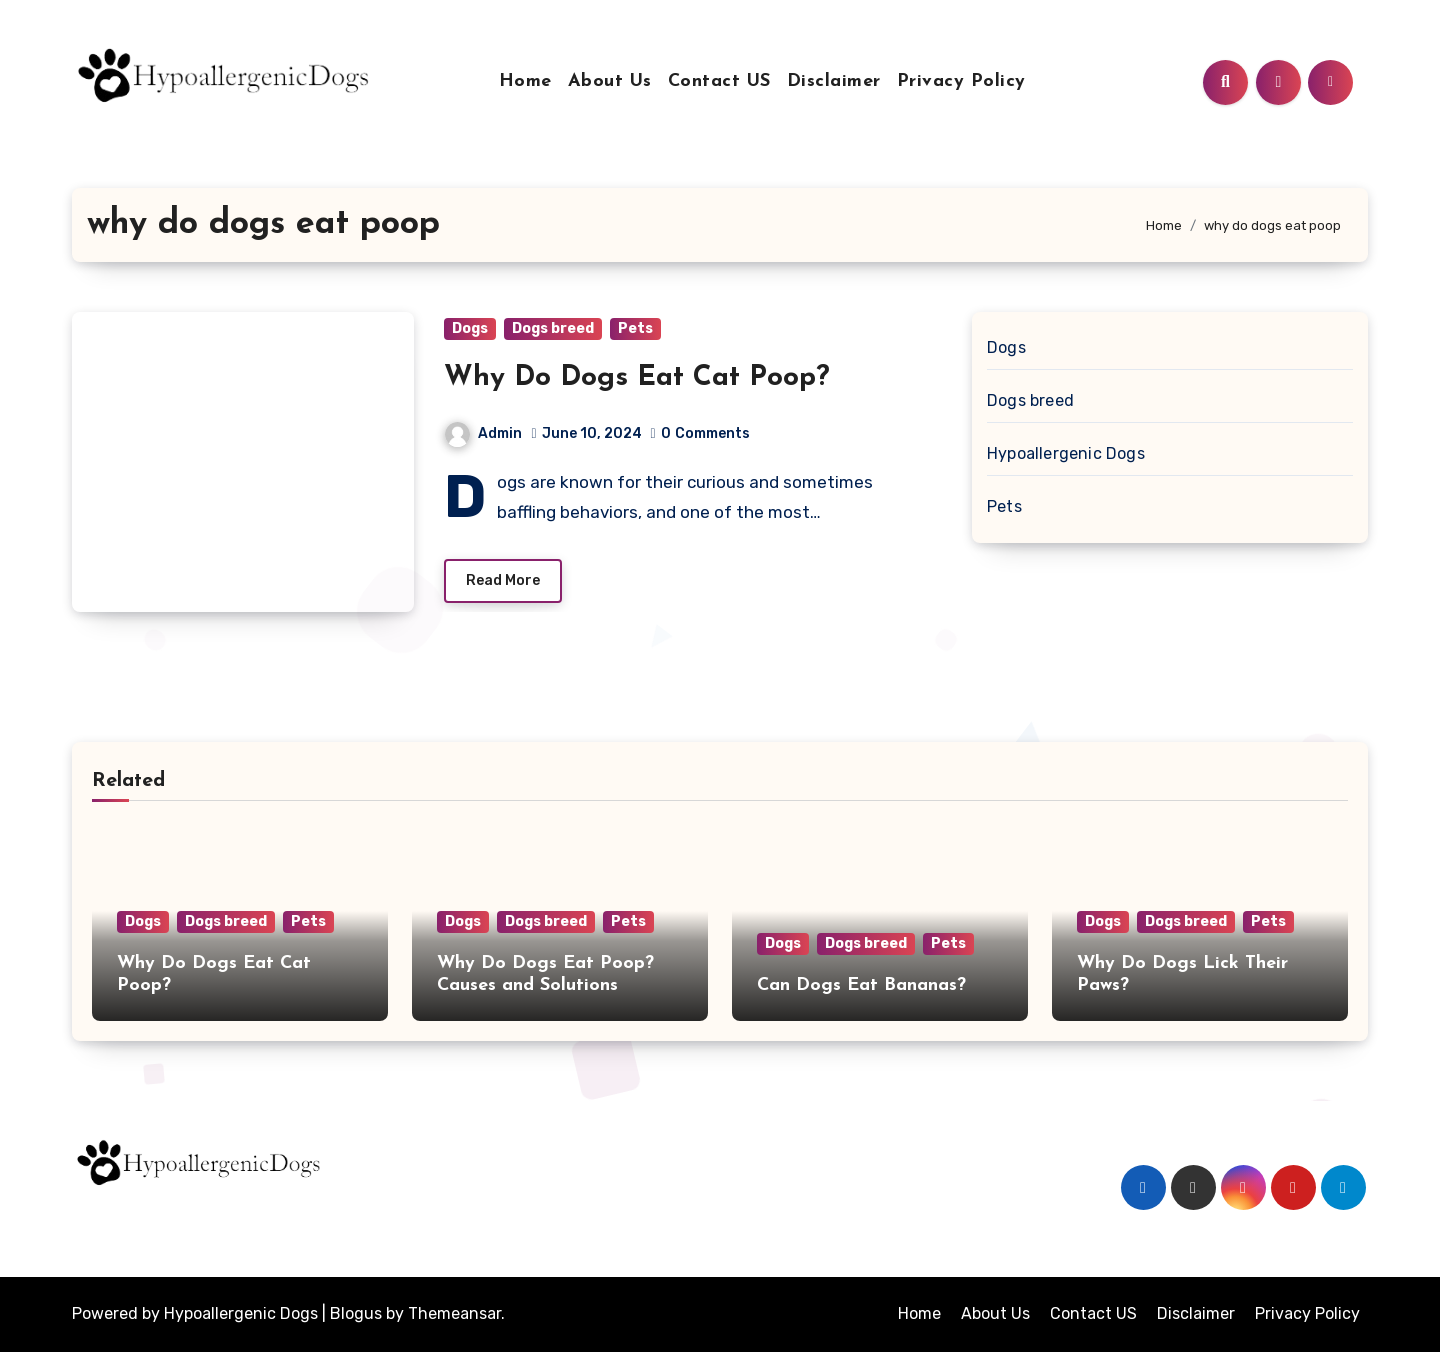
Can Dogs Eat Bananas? (861, 985)
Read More (503, 580)
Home (525, 81)
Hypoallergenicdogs (212, 1209)
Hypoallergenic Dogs (1066, 453)
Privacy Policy (961, 81)
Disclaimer (834, 81)
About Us (610, 81)
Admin (483, 433)
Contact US (719, 81)
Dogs (470, 328)
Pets (635, 328)
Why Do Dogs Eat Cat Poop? (637, 378)
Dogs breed (553, 328)
